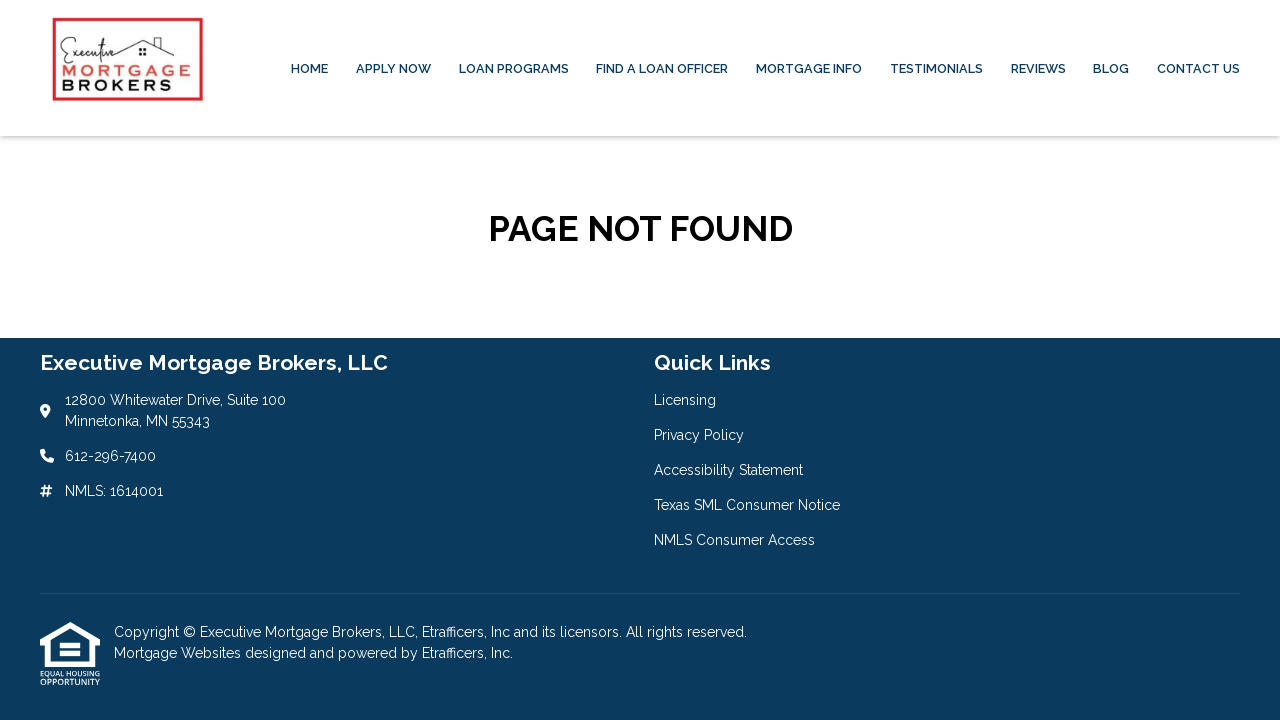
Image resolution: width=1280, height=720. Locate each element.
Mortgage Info (809, 68)
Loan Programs (514, 68)
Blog (1111, 68)
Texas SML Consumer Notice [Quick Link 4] (747, 505)
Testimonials (936, 68)
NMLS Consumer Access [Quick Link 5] (734, 540)
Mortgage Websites (179, 653)
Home (309, 68)
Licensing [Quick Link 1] (685, 400)
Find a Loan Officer (662, 68)
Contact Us (1198, 68)
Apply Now (393, 68)
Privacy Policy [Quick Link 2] (699, 435)
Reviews (1038, 68)
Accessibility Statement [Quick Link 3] (728, 470)
